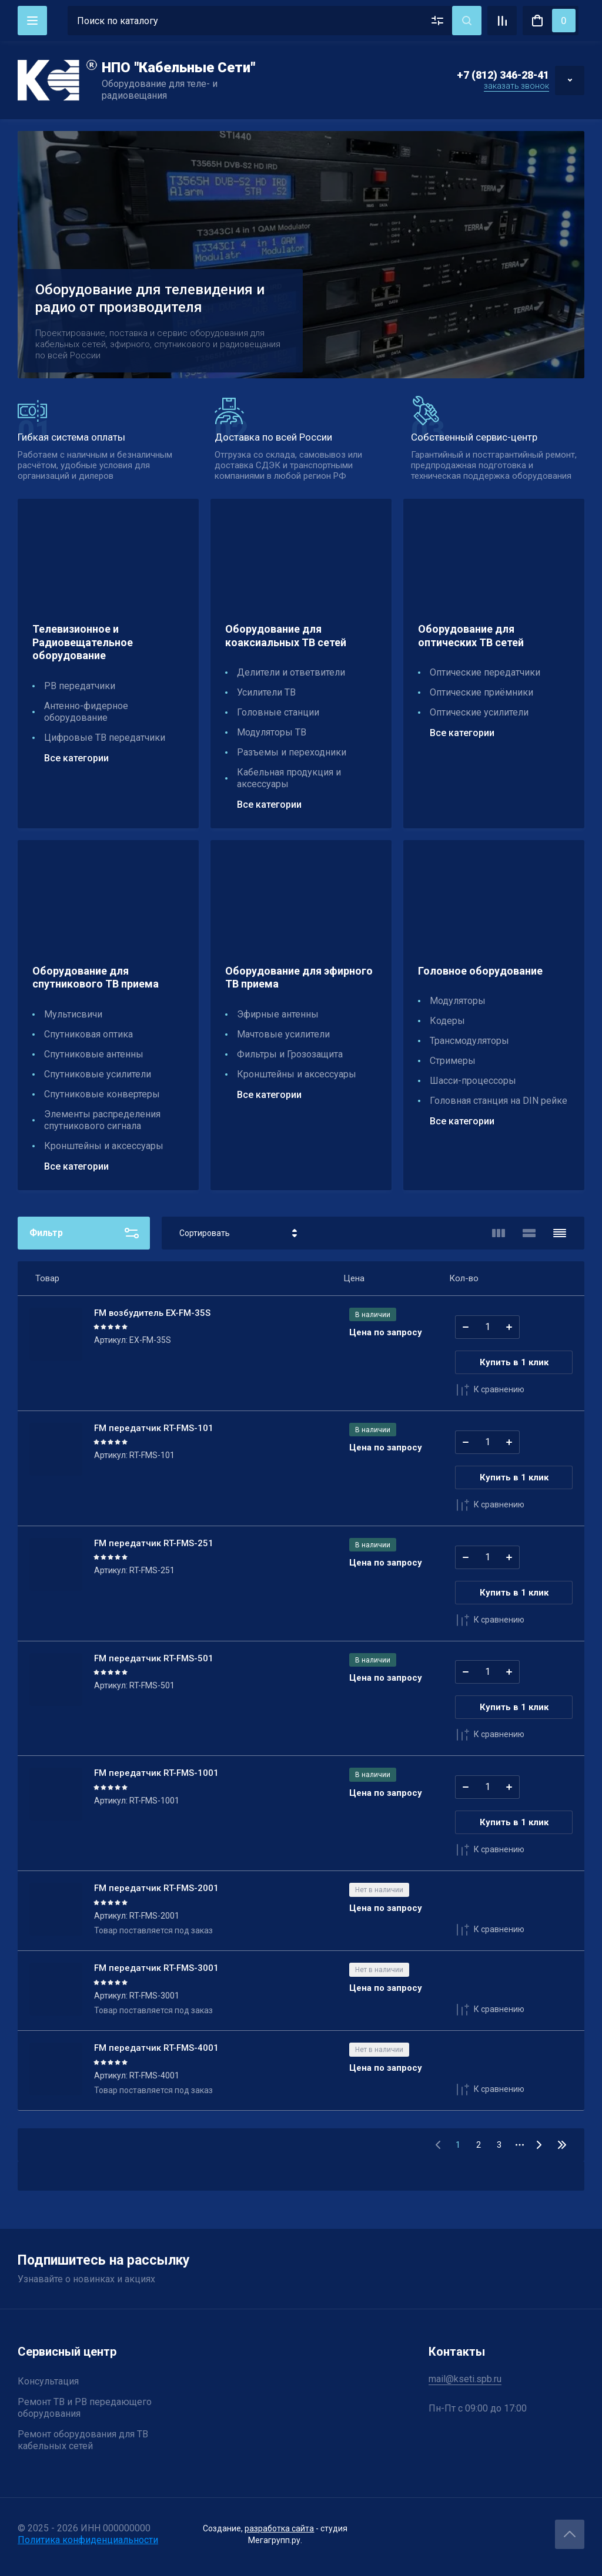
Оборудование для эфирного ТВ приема (299, 977)
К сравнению (489, 1390)
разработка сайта (279, 2528)
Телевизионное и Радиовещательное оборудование (82, 642)
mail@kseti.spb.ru (465, 2378)
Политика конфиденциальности (88, 2539)
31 (562, 2145)
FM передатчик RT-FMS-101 (153, 1428)
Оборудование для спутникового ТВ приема (95, 977)
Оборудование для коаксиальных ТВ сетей (285, 636)
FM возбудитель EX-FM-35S (152, 1313)
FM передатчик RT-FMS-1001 (156, 1773)
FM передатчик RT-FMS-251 (153, 1543)
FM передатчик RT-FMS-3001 (156, 1968)
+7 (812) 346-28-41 (503, 75)
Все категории (76, 758)
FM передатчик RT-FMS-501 (153, 1658)
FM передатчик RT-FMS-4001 (156, 2048)
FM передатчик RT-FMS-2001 (156, 1888)
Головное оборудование (480, 971)
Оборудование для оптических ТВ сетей (471, 636)
